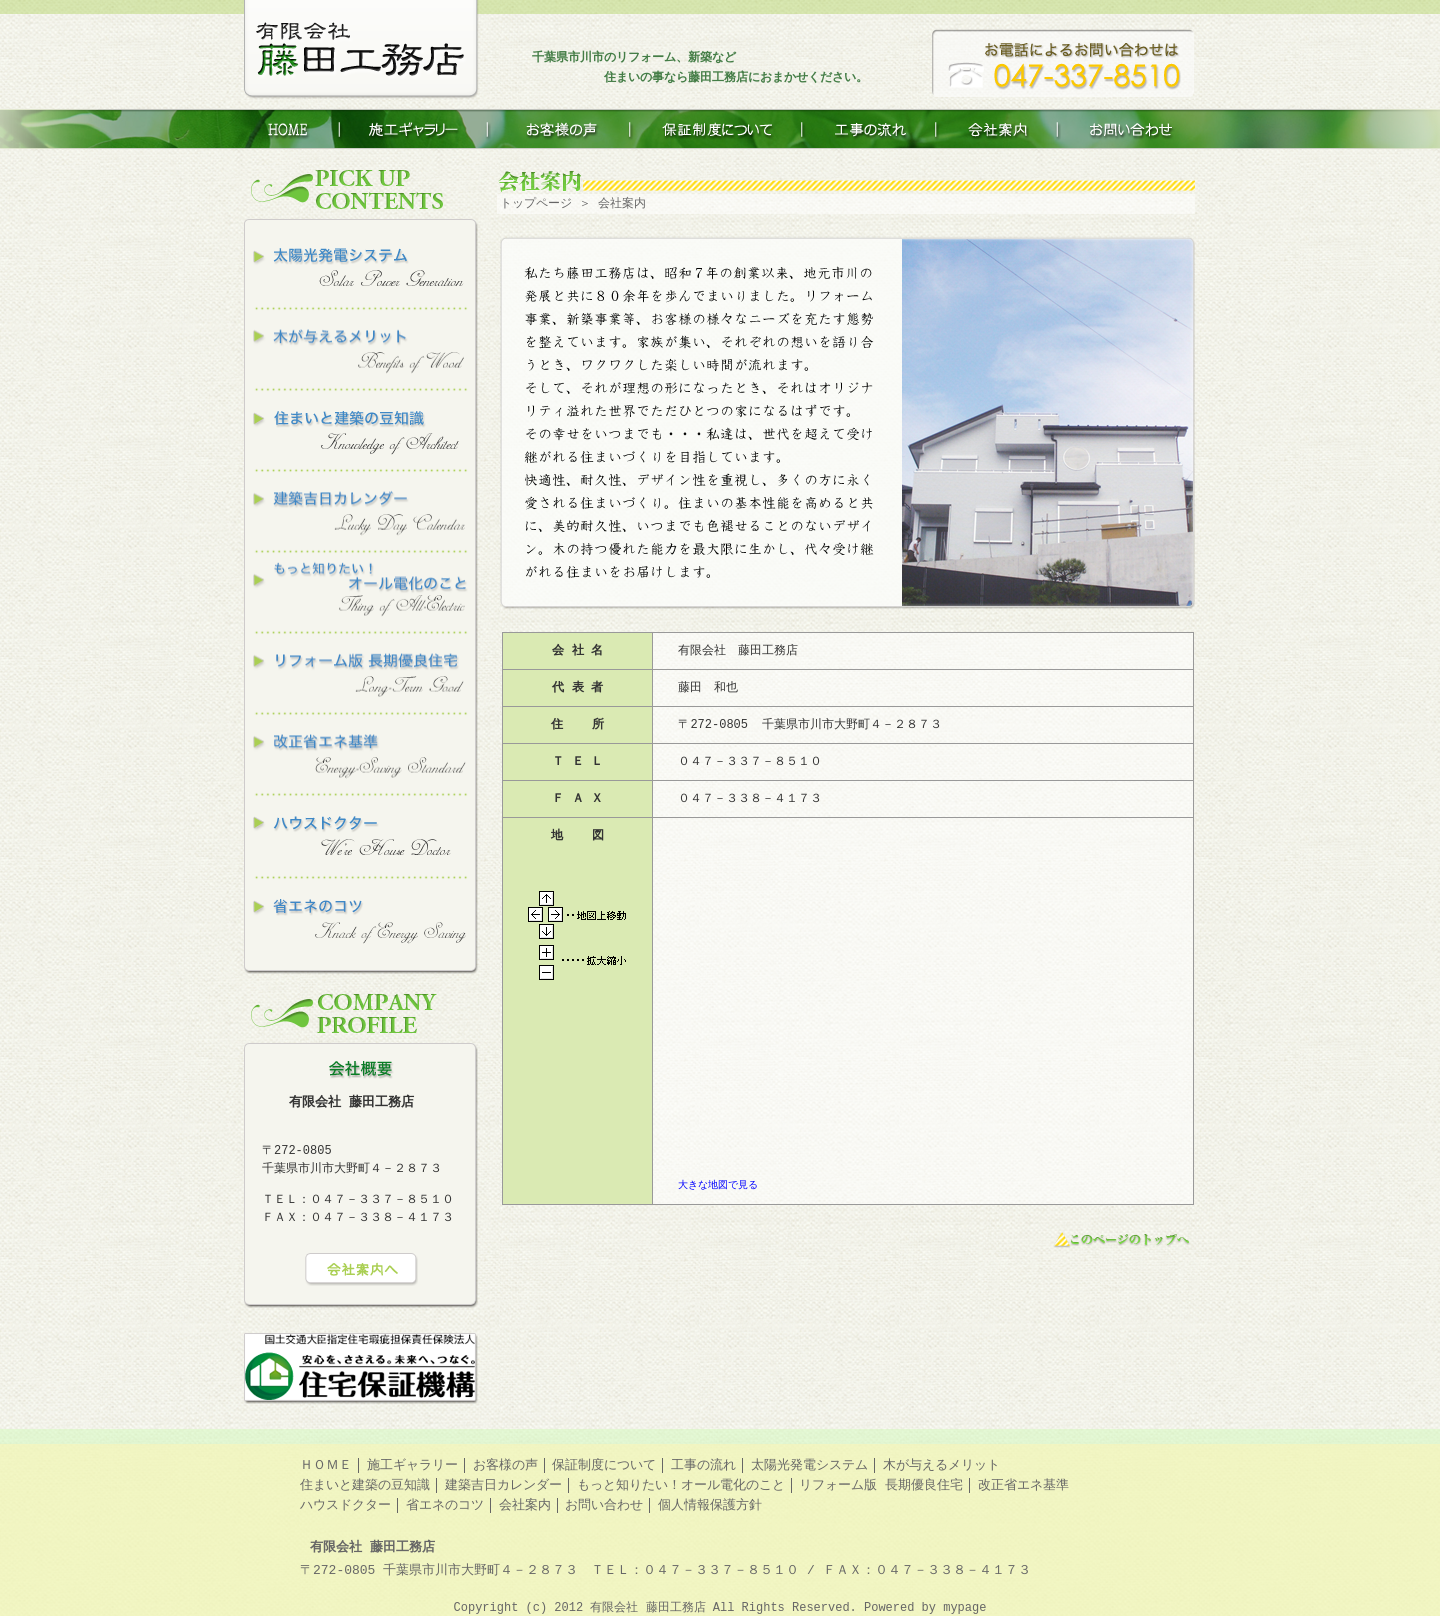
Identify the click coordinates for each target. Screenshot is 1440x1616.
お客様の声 (505, 1465)
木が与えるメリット (941, 1465)
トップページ (536, 203)
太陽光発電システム (809, 1465)
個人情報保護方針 (710, 1505)
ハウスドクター (345, 1505)
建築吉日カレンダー (503, 1485)
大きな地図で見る (718, 1186)
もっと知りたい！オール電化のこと (681, 1485)
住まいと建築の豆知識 (365, 1485)
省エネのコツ (445, 1505)
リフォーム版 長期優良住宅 (881, 1485)
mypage (964, 1607)
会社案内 (525, 1505)
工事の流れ (703, 1465)
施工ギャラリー (412, 1465)
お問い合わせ (604, 1505)
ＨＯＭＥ (326, 1465)
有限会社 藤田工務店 (651, 1607)
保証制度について (604, 1465)
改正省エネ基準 (1023, 1485)
